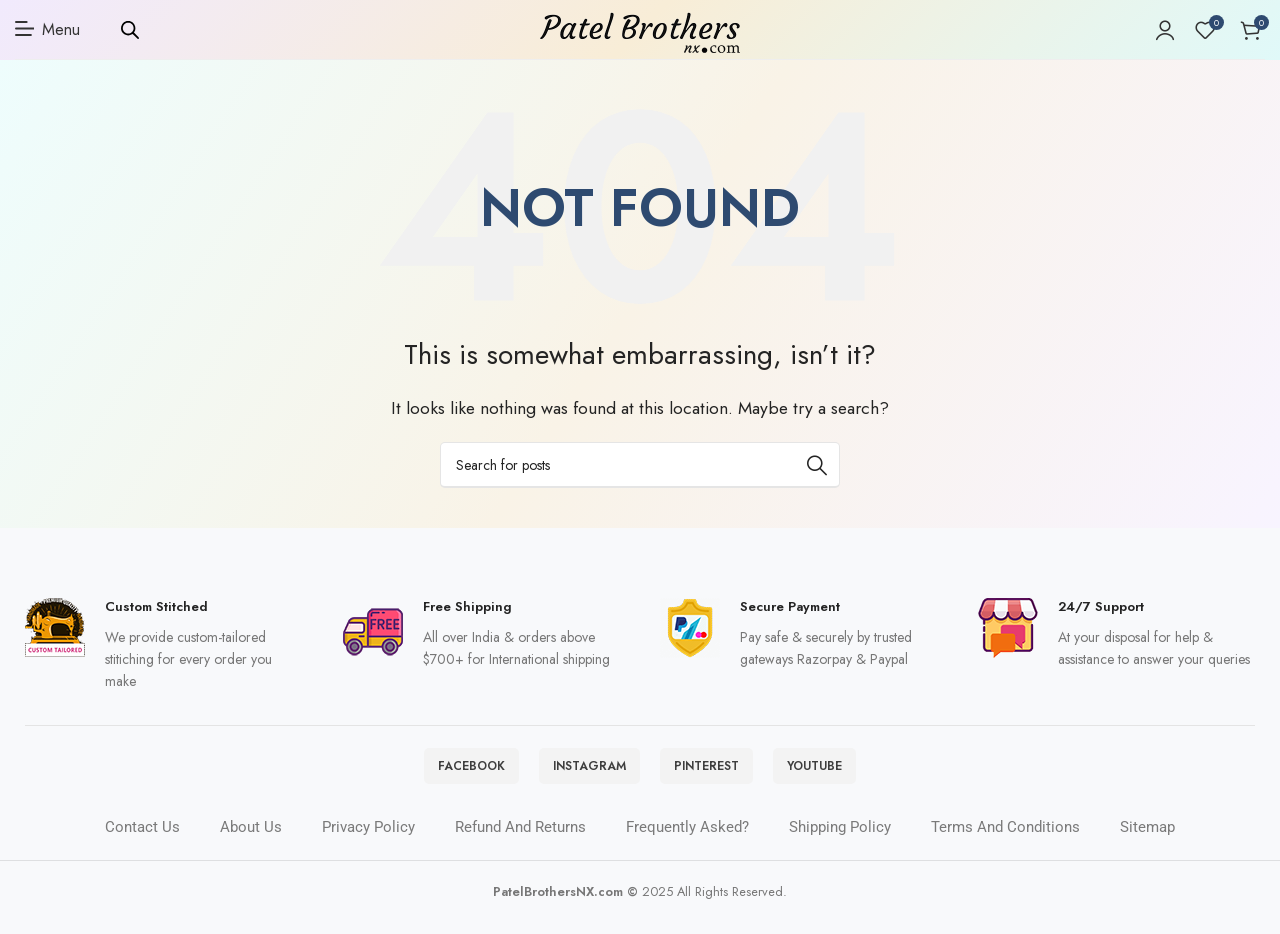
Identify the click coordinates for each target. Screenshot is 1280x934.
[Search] (640, 470)
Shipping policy (840, 841)
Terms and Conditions (1005, 841)
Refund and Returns (520, 841)
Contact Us (142, 841)
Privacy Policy (368, 841)
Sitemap (1147, 841)
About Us (251, 841)
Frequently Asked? (687, 841)
